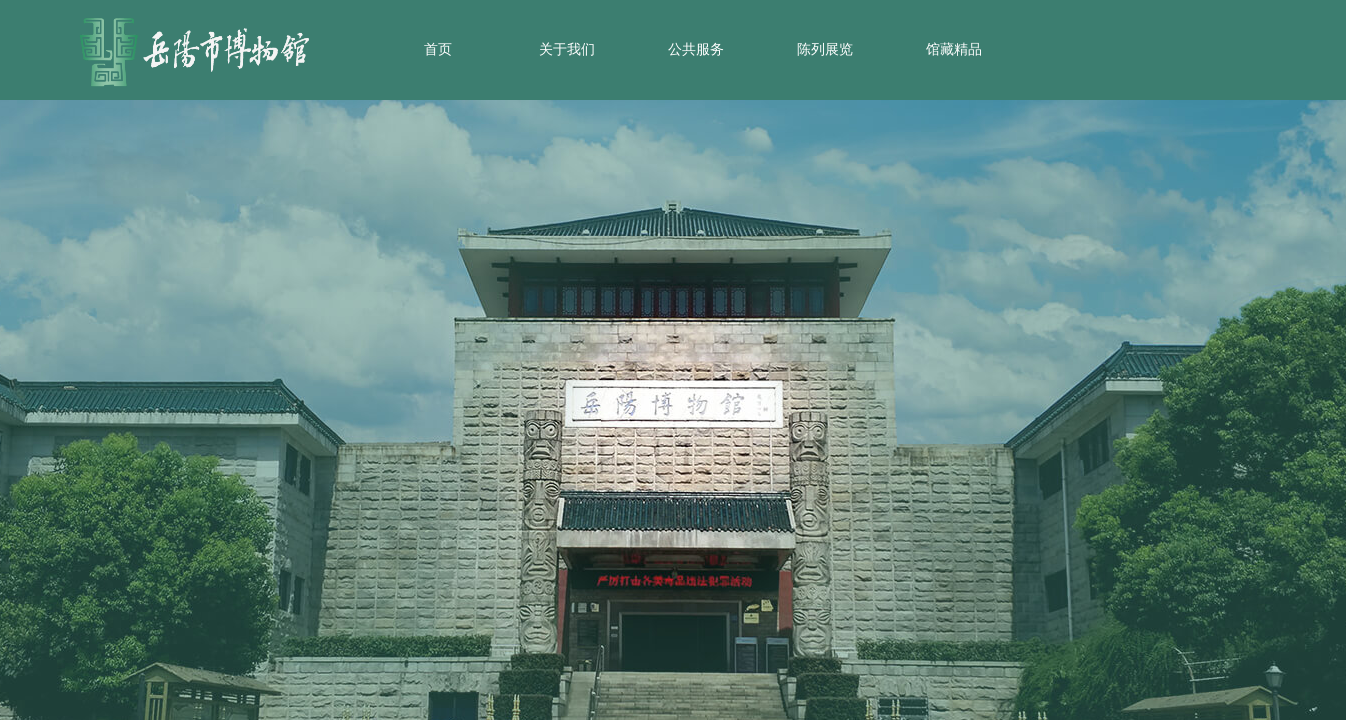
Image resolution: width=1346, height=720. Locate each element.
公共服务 (696, 49)
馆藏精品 (954, 49)
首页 (438, 49)
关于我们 (567, 49)
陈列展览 (825, 49)
